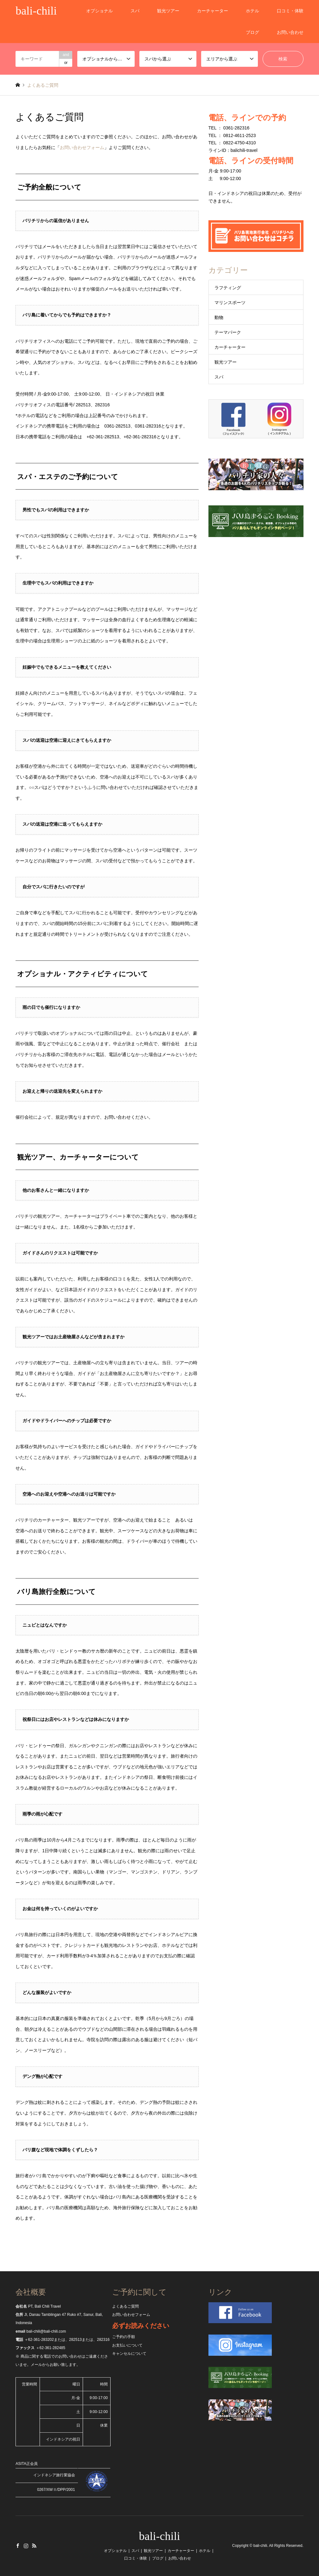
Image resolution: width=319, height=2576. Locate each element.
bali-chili (159, 2536)
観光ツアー (168, 10)
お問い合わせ (290, 32)
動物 (218, 317)
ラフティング (227, 287)
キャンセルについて (129, 2353)
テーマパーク (227, 332)
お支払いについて (127, 2345)
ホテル (252, 10)
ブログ (252, 32)
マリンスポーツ (230, 302)
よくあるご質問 (125, 2306)
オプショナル (99, 10)
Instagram (26, 2545)
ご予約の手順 (123, 2337)
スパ (135, 10)
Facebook (18, 2545)
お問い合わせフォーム (82, 147)
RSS (34, 2545)
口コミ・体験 (290, 10)
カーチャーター (212, 10)
